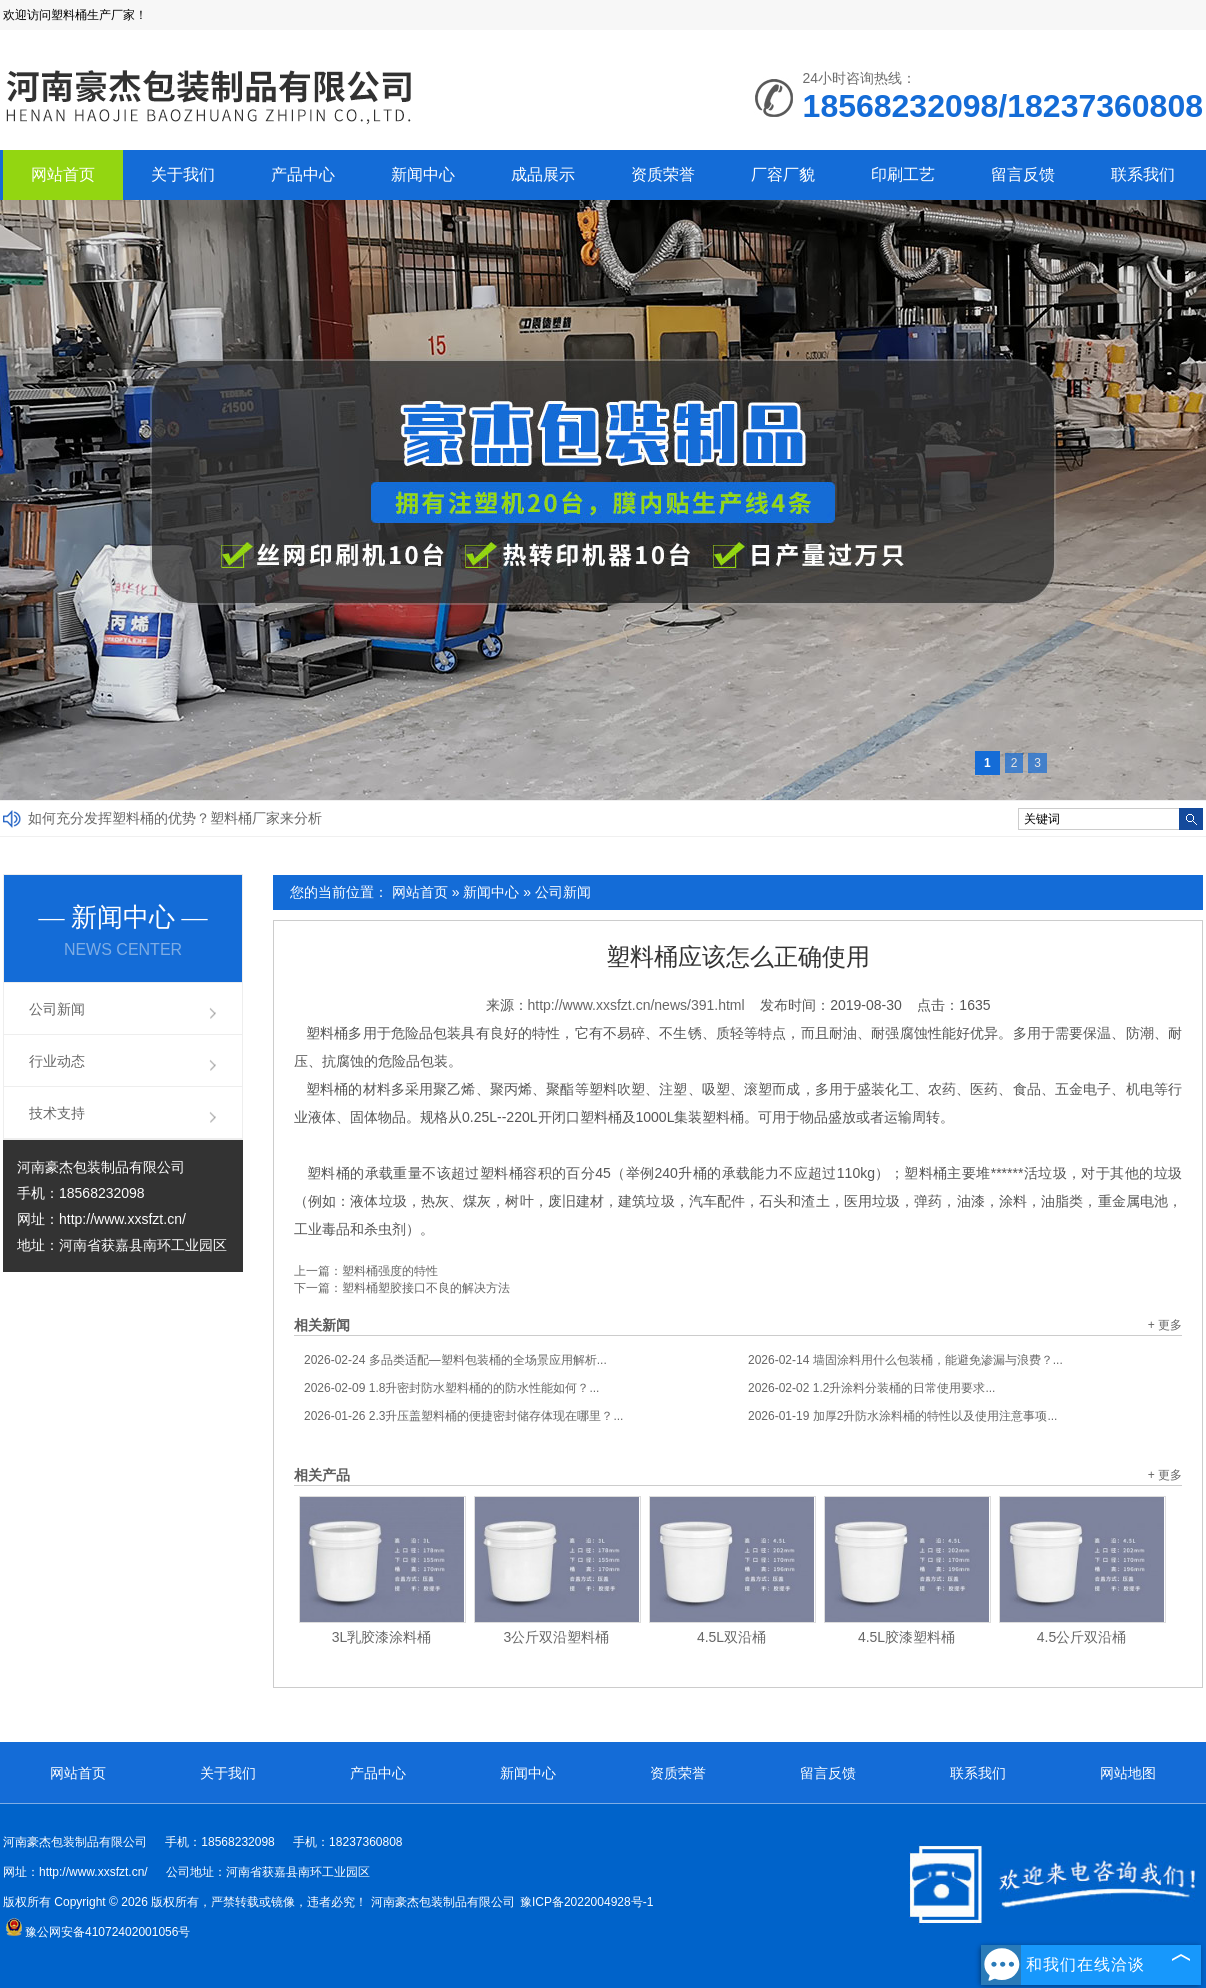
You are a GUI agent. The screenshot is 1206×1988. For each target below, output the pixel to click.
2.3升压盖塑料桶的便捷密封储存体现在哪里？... (463, 1416)
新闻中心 (423, 174)
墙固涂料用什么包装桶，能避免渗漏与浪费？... (905, 1360)
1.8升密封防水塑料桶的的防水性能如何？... (451, 1388)
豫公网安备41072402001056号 (97, 1932)
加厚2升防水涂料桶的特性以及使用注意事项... (902, 1416)
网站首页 (63, 174)
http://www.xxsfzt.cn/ (122, 1219)
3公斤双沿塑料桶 (557, 1637)
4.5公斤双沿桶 (1081, 1637)
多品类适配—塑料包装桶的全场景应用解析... (455, 1360)
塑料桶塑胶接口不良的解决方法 (426, 1288)
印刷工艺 (903, 174)
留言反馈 (1023, 174)
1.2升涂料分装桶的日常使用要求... (871, 1388)
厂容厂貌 (783, 174)
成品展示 (543, 174)
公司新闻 (563, 892)
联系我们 (1143, 174)
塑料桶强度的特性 (390, 1271)
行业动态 (57, 1061)
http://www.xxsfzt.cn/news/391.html (636, 1005)
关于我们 (183, 174)
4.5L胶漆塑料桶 (906, 1637)
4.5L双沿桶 (731, 1637)
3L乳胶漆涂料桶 (382, 1637)
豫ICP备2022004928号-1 (586, 1902)
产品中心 (303, 174)
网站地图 (1128, 1773)
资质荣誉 (663, 174)
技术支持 (57, 1113)
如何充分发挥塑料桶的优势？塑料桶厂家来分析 (175, 818)
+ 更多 (1165, 1325)
